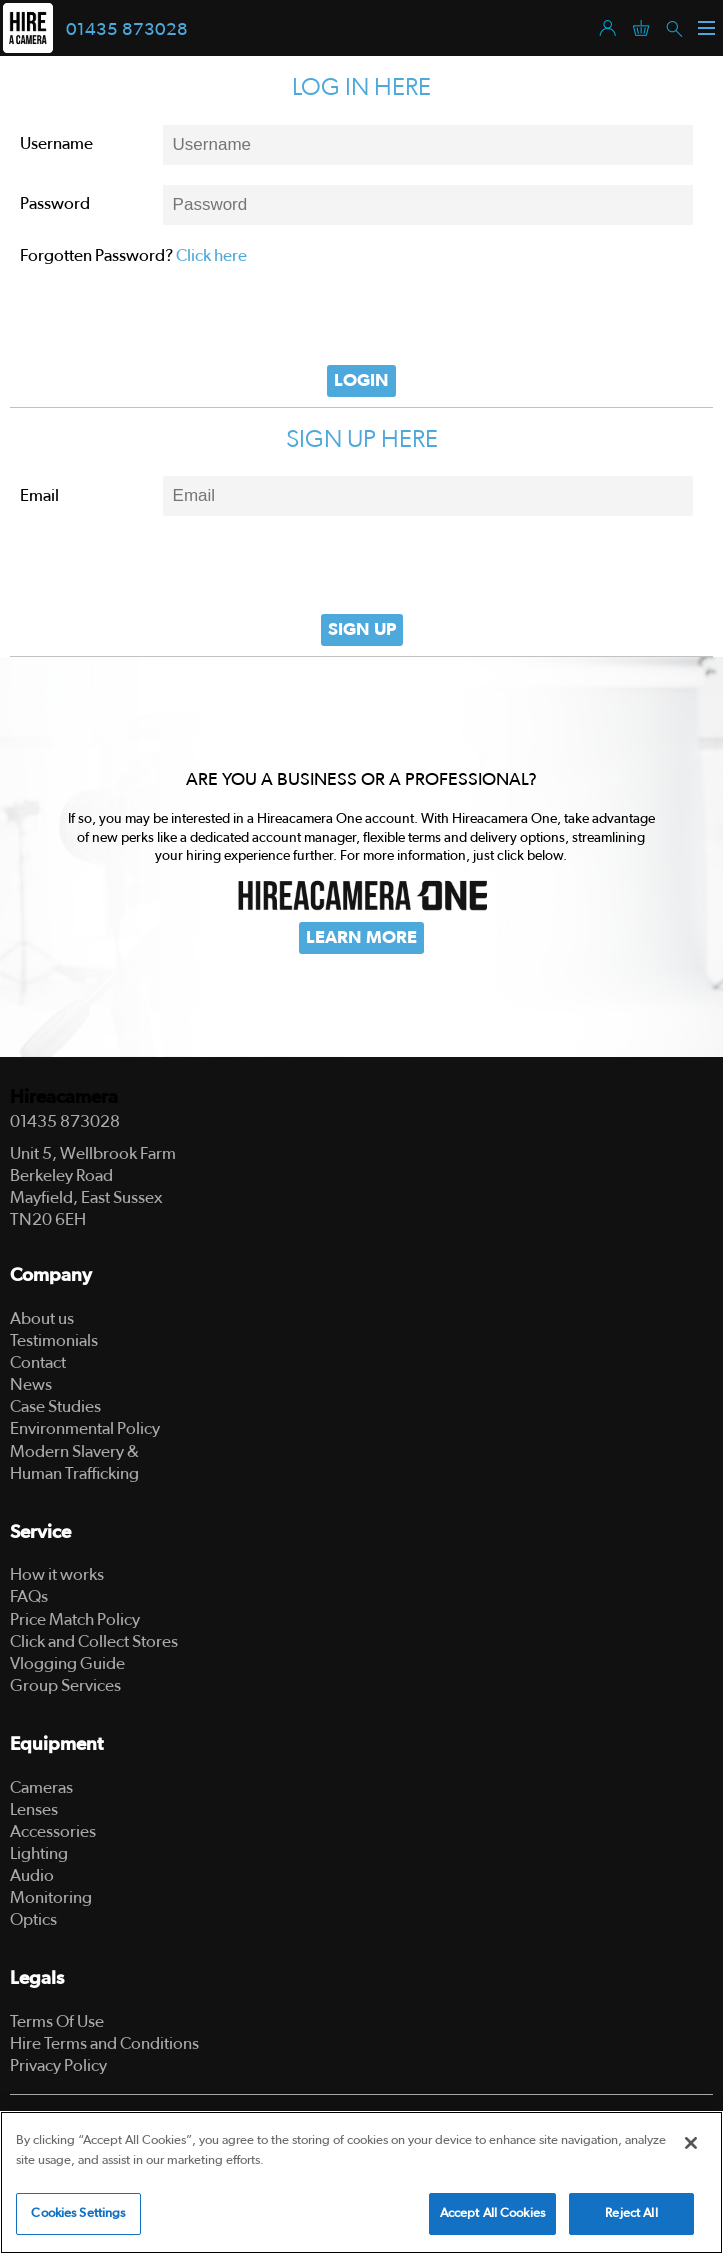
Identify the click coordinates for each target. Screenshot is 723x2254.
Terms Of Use (57, 2021)
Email (39, 495)
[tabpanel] (361, 857)
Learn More (361, 938)
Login (361, 381)
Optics (33, 1919)
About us (42, 1318)
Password (55, 203)
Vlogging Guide (67, 1663)
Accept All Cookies (492, 2213)
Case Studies (55, 1406)
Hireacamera (64, 1097)
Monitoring (51, 1897)
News (31, 1384)
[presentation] (362, 316)
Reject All (631, 2213)
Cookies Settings (78, 2213)
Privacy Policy (58, 2065)
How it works (57, 1574)
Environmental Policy (85, 1428)
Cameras (41, 1787)
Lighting (39, 1853)
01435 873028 (127, 30)
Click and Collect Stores (94, 1641)
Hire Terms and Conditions (104, 2043)
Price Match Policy (75, 1619)
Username (56, 143)
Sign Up (362, 630)
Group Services (65, 1685)
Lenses (34, 1809)
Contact (38, 1362)
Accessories (53, 1831)
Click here (211, 255)
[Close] (691, 2143)
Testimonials (54, 1340)
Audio (32, 1875)
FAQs (29, 1596)
